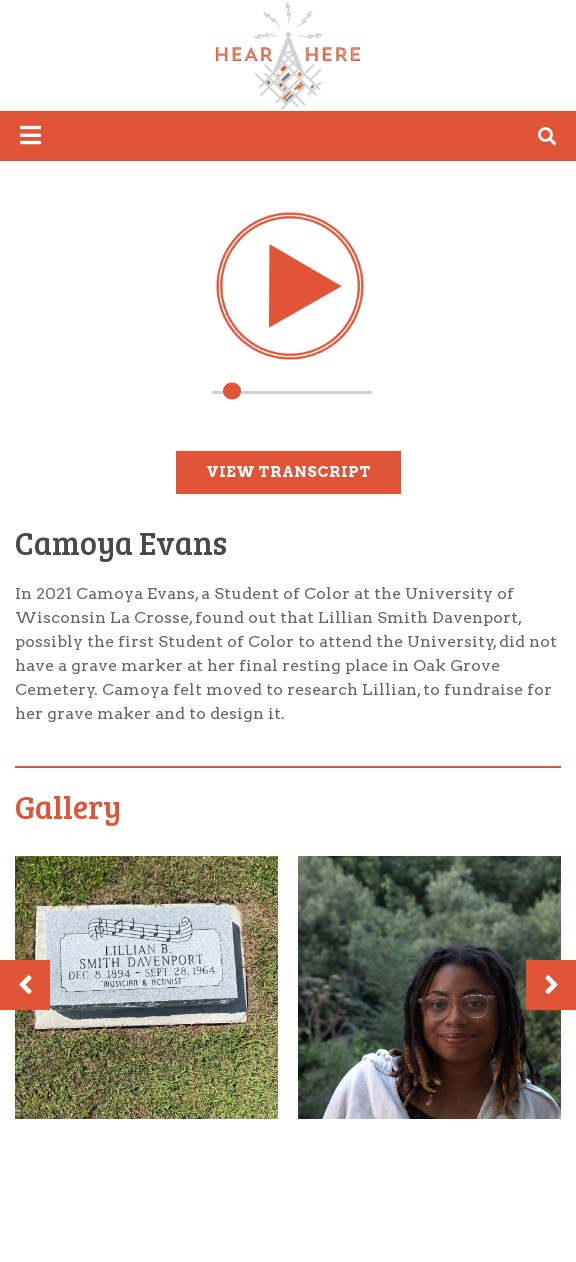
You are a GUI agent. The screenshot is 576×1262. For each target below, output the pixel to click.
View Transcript (288, 472)
